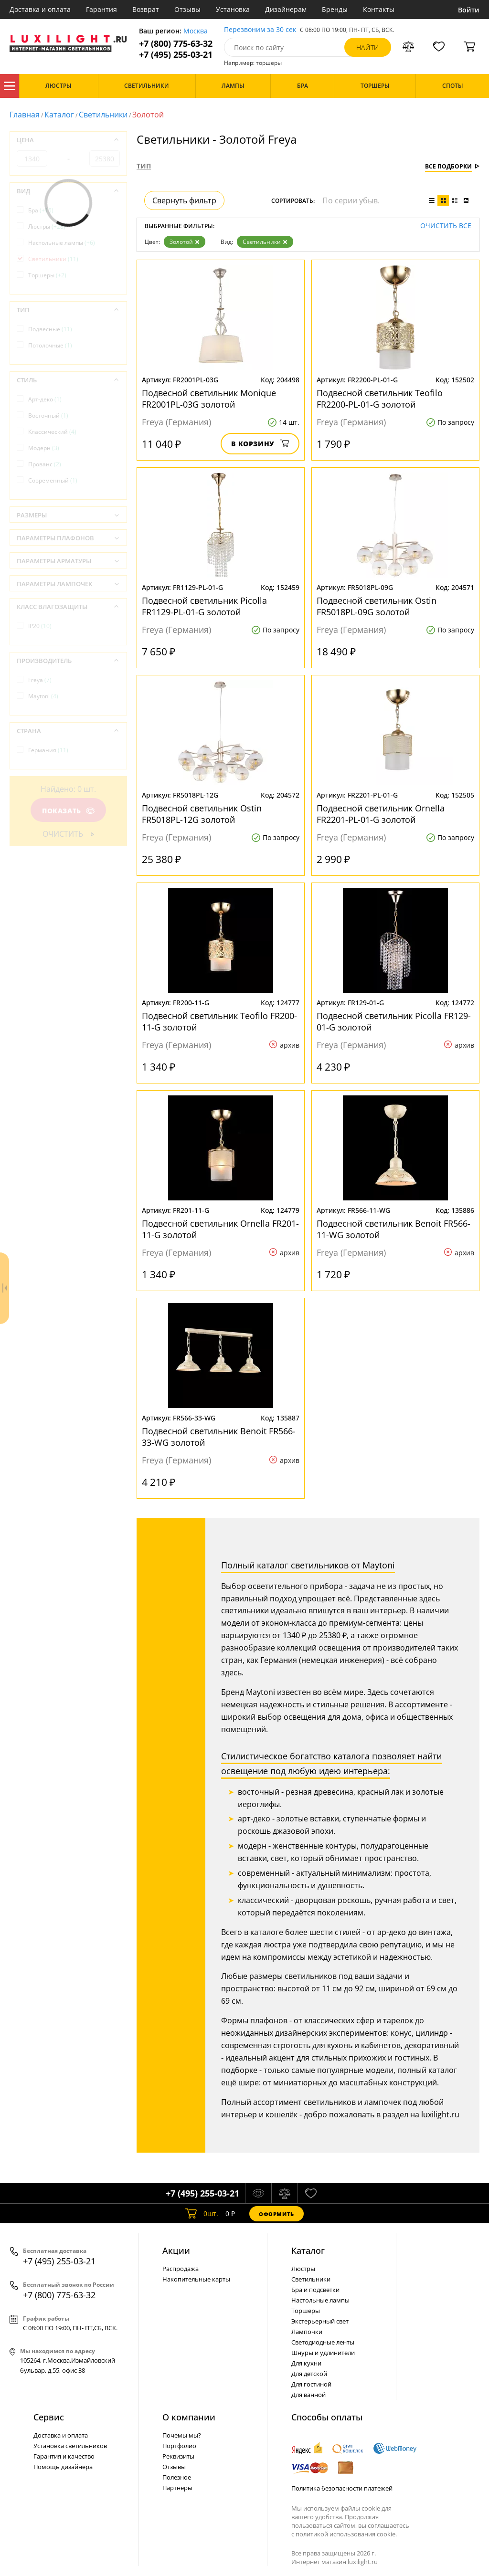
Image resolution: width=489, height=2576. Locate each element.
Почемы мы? (181, 2435)
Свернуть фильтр (184, 200)
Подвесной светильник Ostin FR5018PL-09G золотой (376, 606)
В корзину (260, 443)
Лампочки (306, 2331)
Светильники (103, 114)
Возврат (145, 9)
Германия (48, 750)
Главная (25, 114)
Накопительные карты (196, 2279)
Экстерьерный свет (320, 2321)
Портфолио (179, 2445)
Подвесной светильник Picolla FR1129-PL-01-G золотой (204, 606)
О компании (188, 2417)
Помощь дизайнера (63, 2466)
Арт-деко (45, 399)
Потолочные (50, 345)
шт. (201, 2213)
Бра (40, 210)
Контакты (378, 9)
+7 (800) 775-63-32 (176, 43)
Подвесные (50, 329)
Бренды (335, 9)
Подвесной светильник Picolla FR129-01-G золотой (394, 1021)
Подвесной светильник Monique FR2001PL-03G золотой (209, 398)
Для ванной (308, 2394)
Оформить (276, 2214)
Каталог (9, 86)
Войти (468, 9)
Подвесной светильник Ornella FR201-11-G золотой (220, 1229)
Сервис (48, 2417)
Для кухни (306, 2363)
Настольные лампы (61, 243)
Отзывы (187, 9)
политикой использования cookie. (346, 2534)
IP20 (40, 626)
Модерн (43, 448)
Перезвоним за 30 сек (260, 30)
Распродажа (180, 2268)
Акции (176, 2250)
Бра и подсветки (315, 2289)
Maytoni (43, 696)
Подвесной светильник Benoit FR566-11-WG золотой (393, 1229)
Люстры (46, 226)
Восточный (48, 415)
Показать (68, 810)
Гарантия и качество (64, 2456)
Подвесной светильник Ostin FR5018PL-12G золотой (202, 813)
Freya (40, 680)
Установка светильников (70, 2445)
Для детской (309, 2373)
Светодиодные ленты (322, 2342)
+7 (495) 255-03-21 (176, 54)
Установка (233, 9)
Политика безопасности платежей (342, 2488)
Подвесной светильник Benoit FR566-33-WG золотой (219, 1436)
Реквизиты (178, 2456)
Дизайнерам (286, 9)
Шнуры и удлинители (323, 2352)
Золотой (185, 242)
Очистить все (445, 226)
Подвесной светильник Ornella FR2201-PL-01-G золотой (381, 813)
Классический (52, 432)
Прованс (44, 464)
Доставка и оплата (40, 9)
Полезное (176, 2477)
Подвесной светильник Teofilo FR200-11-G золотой (219, 1021)
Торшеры (47, 275)
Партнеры (177, 2487)
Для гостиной (311, 2384)
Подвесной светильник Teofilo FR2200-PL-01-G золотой (380, 398)
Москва (195, 31)
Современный (52, 480)
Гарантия (101, 9)
